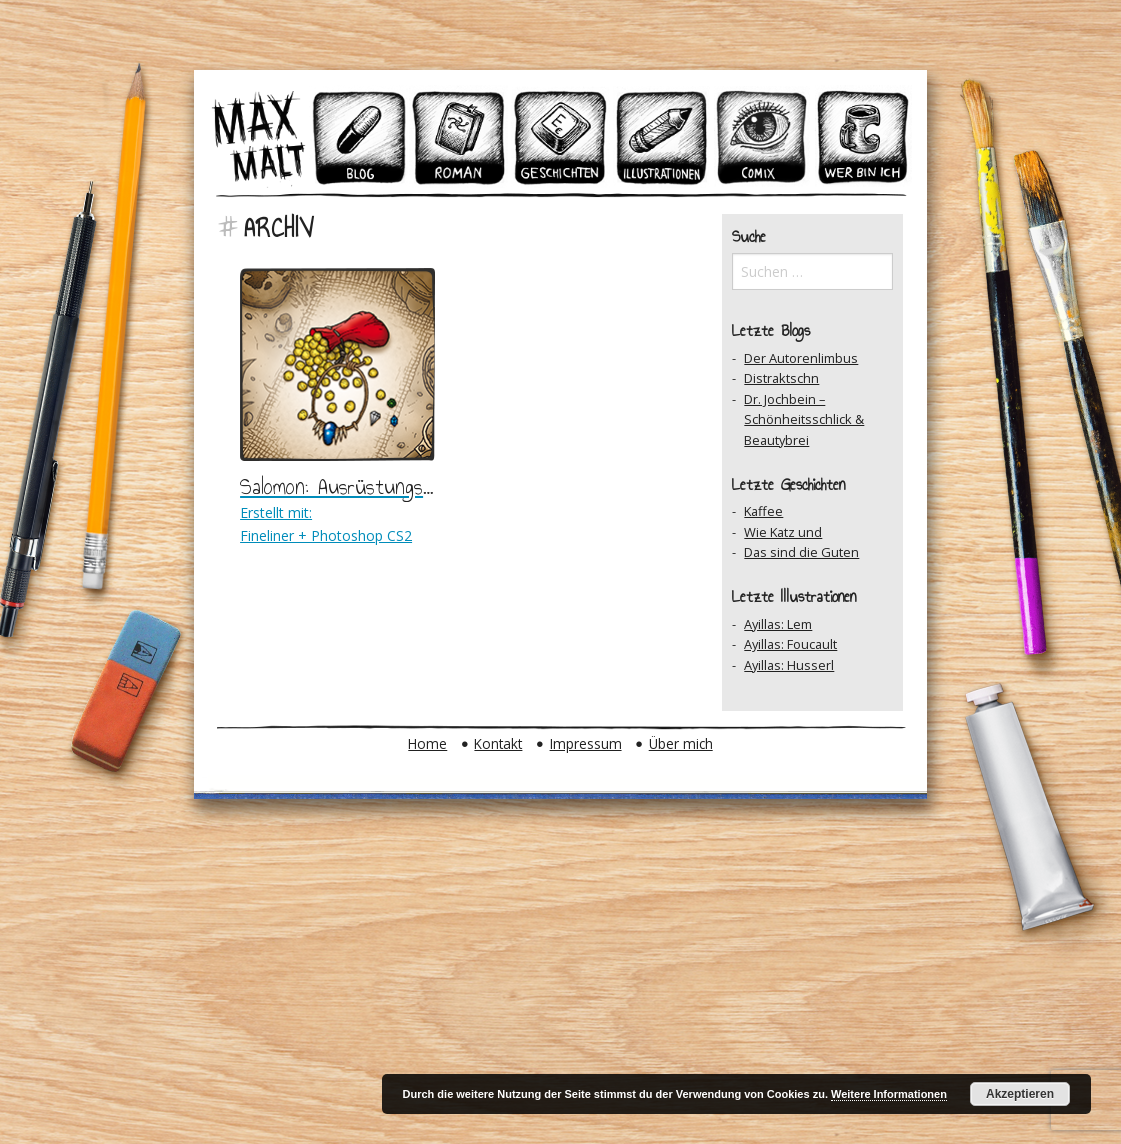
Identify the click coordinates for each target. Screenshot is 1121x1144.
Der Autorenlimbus (801, 358)
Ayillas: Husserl (789, 665)
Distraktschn (781, 378)
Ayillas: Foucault (790, 644)
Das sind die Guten (801, 552)
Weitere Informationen (889, 1094)
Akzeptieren (1020, 1094)
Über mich (681, 743)
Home (427, 743)
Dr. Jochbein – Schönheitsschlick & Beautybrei (804, 419)
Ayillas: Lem (778, 624)
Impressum (586, 743)
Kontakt (498, 743)
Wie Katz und (783, 532)
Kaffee (763, 511)
